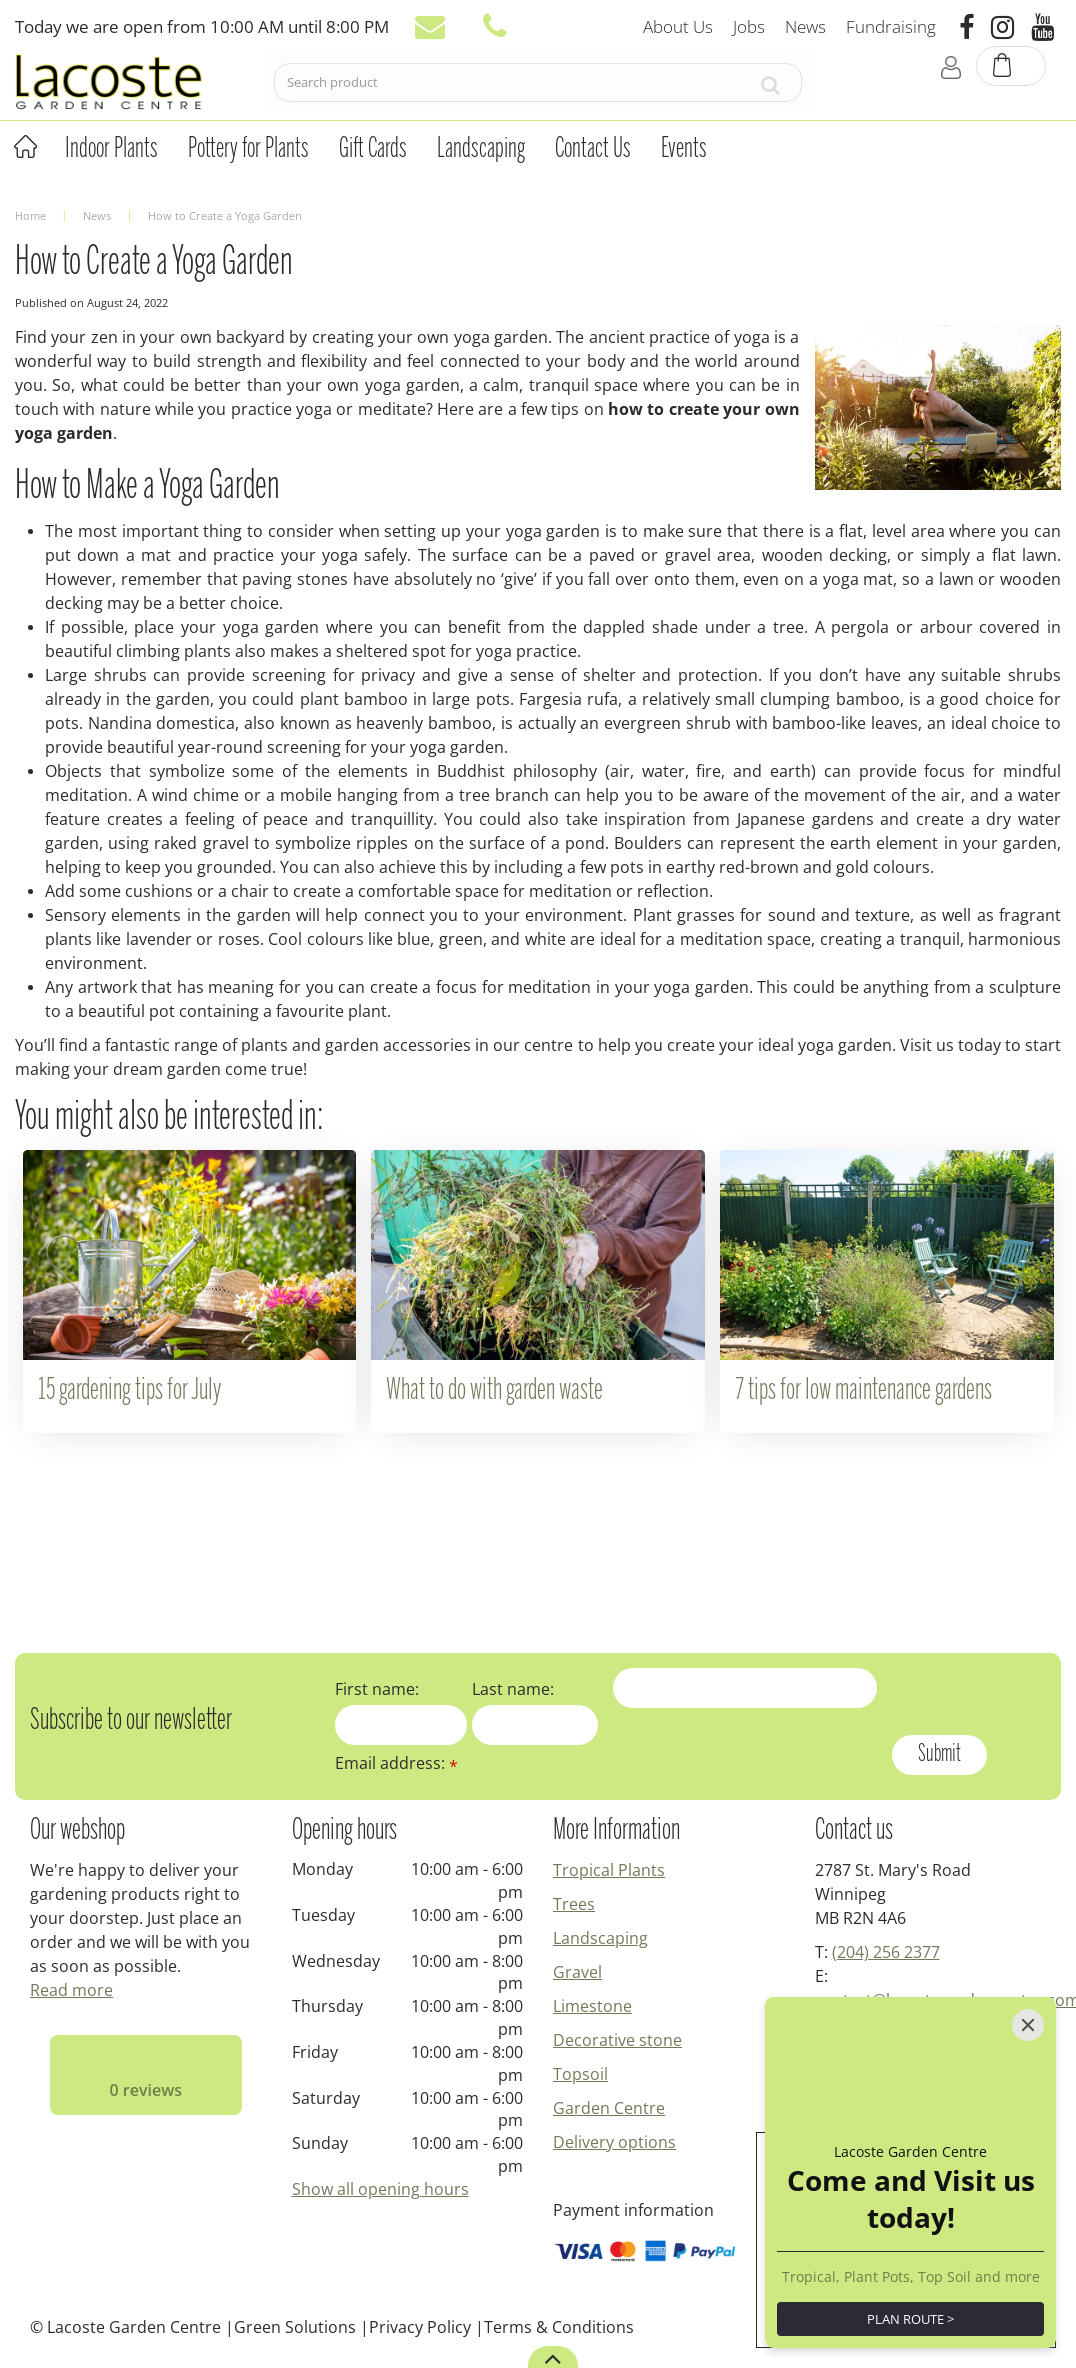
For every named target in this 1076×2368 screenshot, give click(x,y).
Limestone (592, 2006)
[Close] (1028, 2025)
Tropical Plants (609, 1870)
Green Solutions (295, 2327)
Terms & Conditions (559, 2327)
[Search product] (507, 87)
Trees (574, 1904)
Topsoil (580, 2074)
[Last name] (535, 1725)
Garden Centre (609, 2108)
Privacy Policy (420, 2327)
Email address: (396, 1763)
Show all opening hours (380, 2189)
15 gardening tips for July (129, 1391)
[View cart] (1012, 86)
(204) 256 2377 (886, 1952)
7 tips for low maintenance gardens (863, 1391)
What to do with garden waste (494, 1391)
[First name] (401, 1725)
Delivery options (614, 2142)
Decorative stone (617, 2040)
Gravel (577, 1972)
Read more (71, 1990)
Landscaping (600, 1938)
